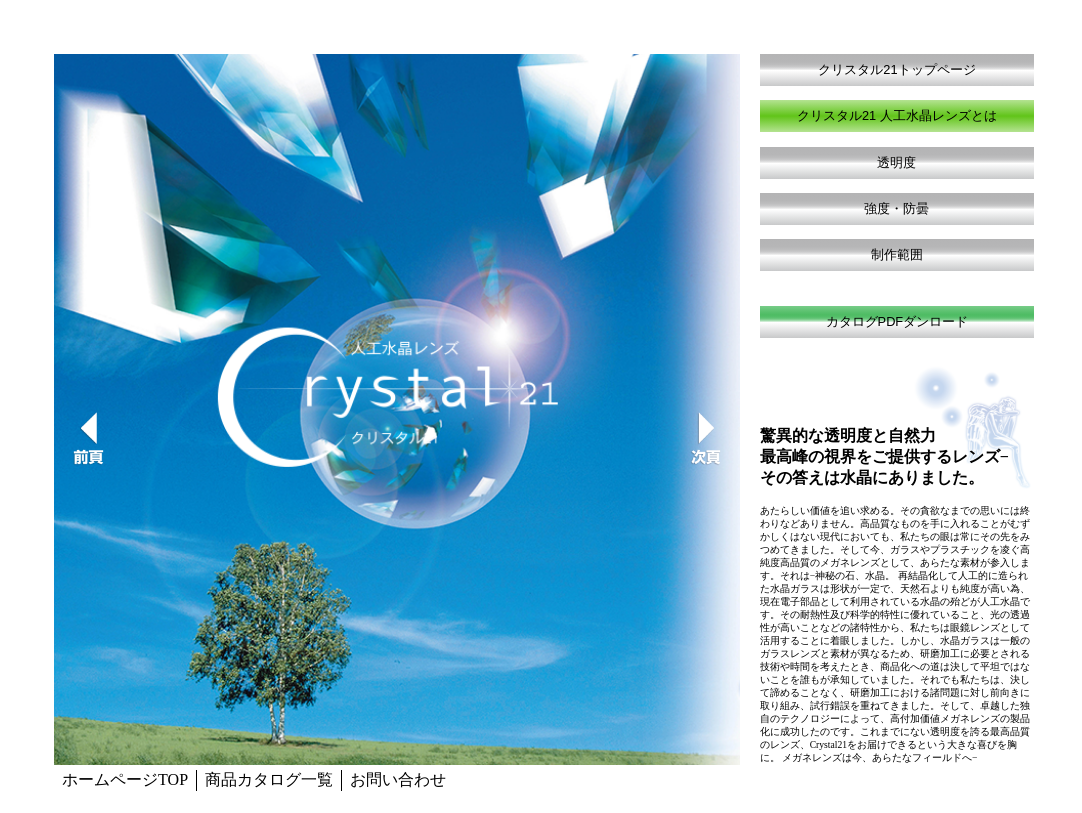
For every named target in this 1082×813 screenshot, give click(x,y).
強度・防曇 (896, 208)
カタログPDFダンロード (897, 321)
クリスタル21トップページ (896, 69)
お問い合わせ (398, 779)
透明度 (896, 162)
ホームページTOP (125, 779)
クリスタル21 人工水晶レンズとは (897, 115)
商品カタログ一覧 (269, 779)
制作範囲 (897, 254)
